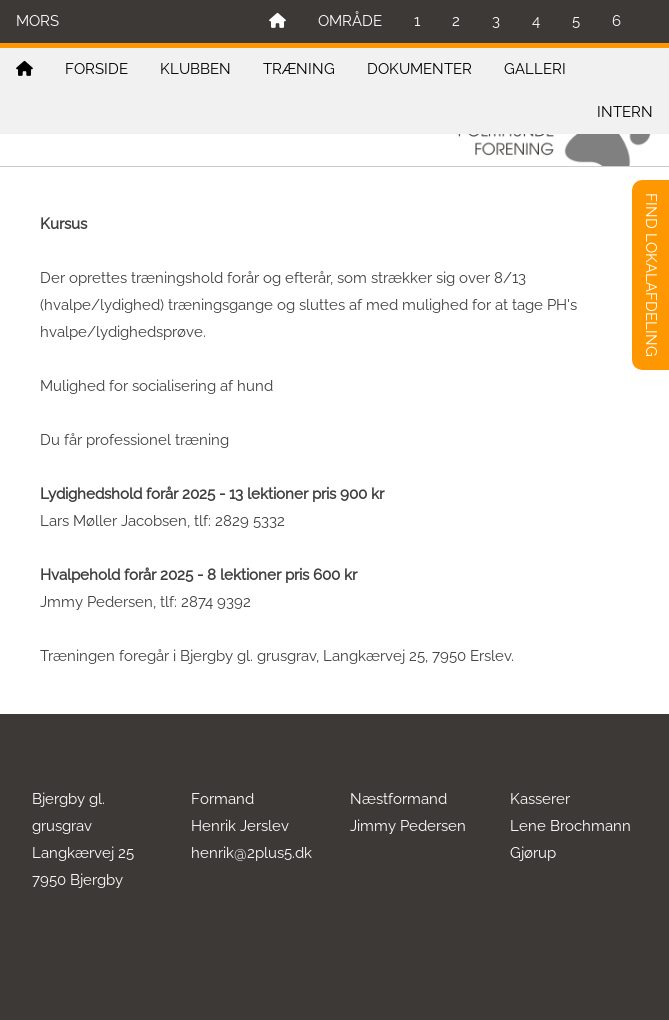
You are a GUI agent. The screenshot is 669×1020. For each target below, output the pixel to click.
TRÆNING (299, 69)
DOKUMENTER (419, 69)
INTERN (625, 112)
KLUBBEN (195, 69)
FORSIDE (96, 69)
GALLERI (535, 69)
